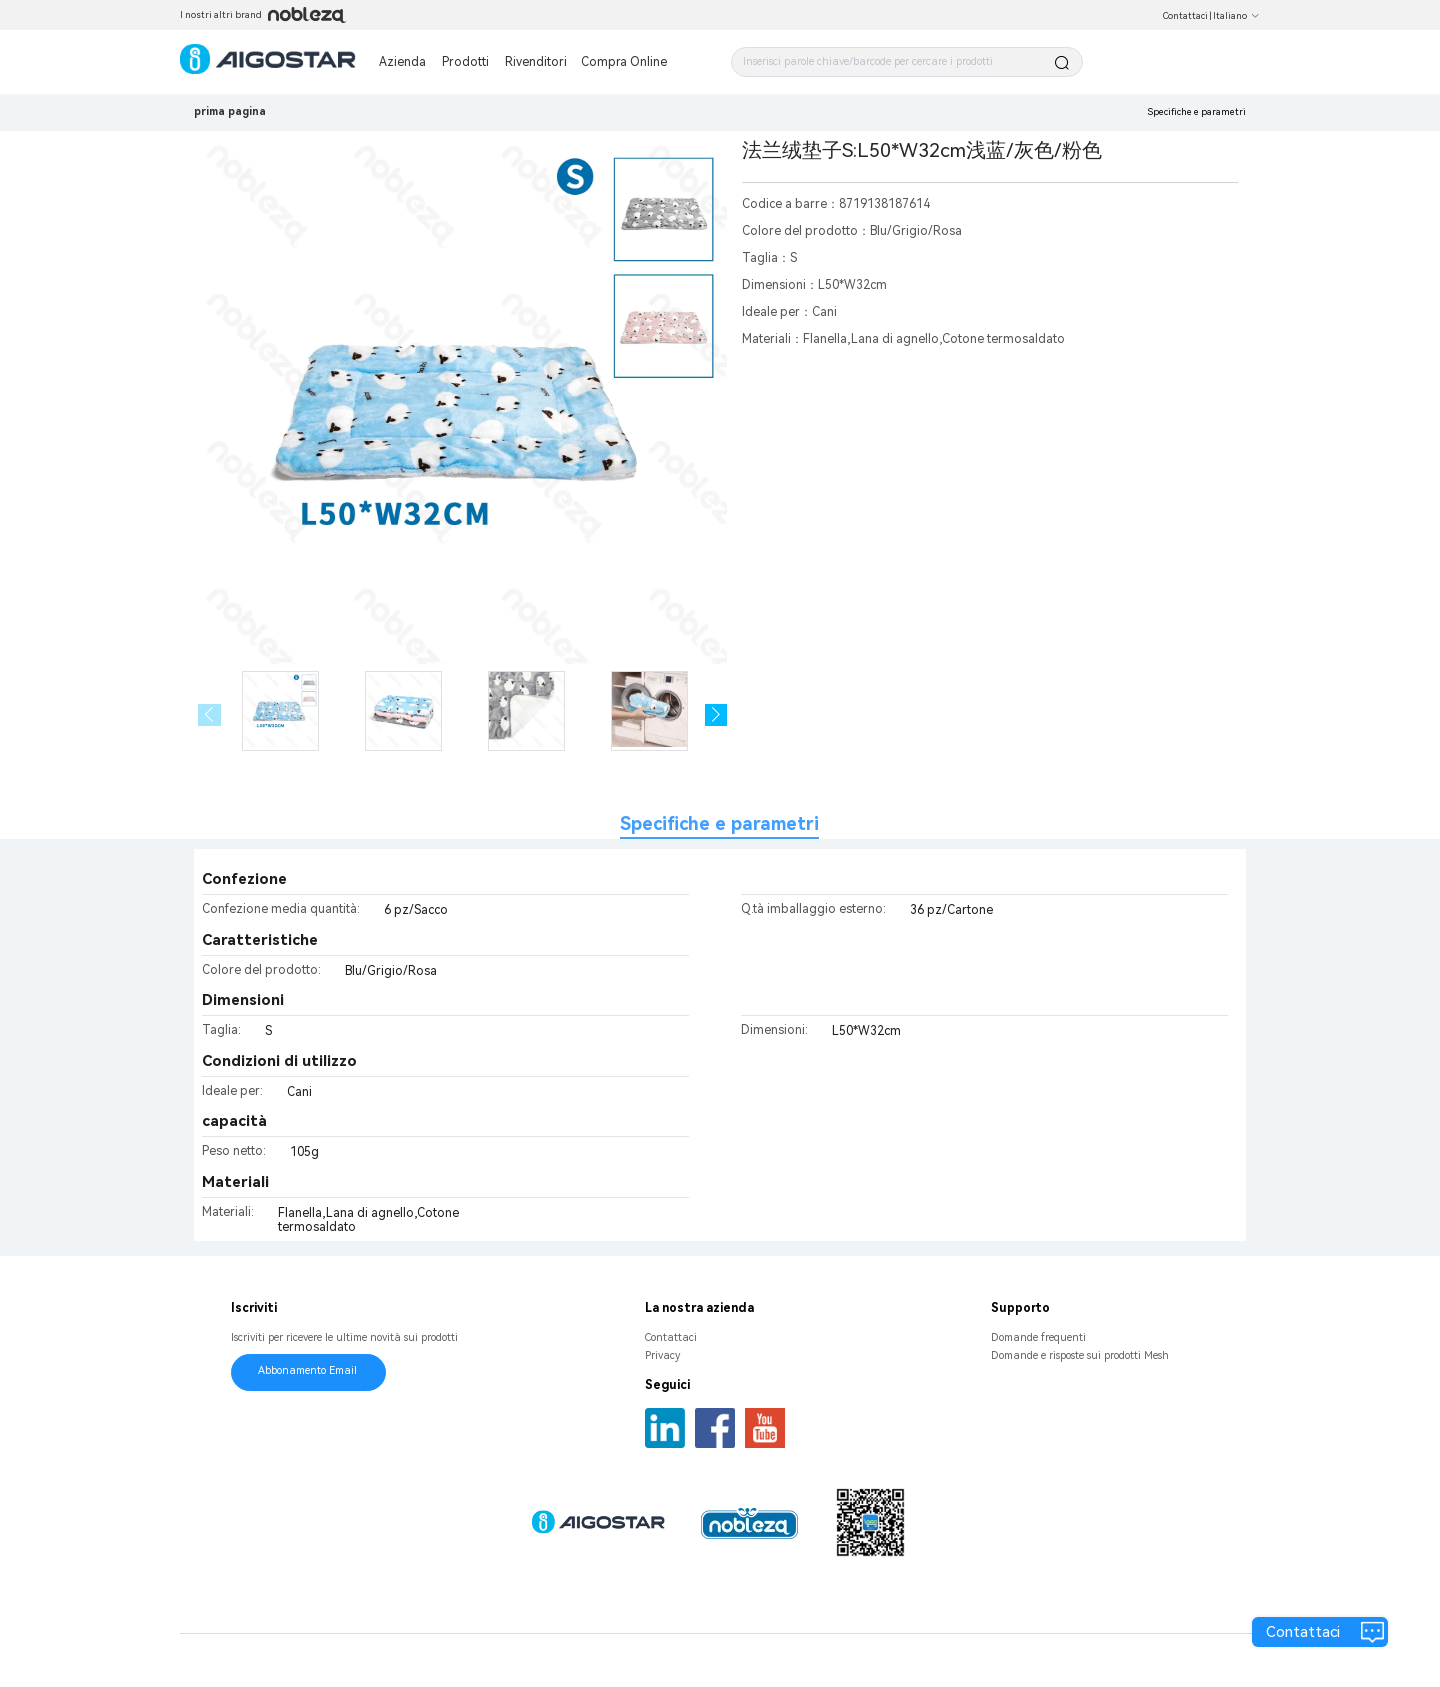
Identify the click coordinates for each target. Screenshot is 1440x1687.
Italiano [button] (1236, 16)
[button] (716, 715)
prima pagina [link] (230, 111)
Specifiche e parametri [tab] (719, 823)
